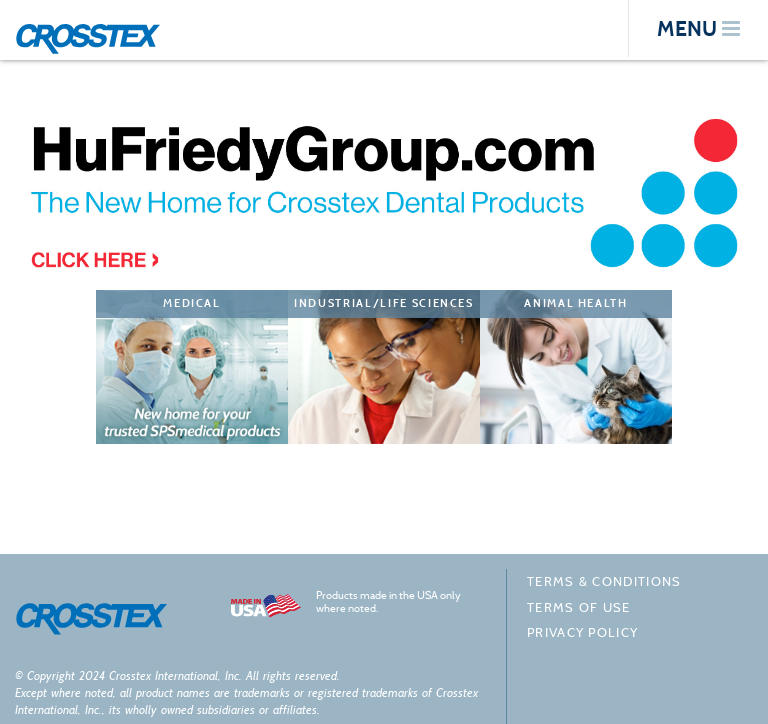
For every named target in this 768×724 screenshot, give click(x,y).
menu (698, 28)
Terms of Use (579, 607)
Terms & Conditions (604, 581)
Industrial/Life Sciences (384, 303)
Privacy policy (582, 632)
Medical (192, 303)
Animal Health (575, 303)
